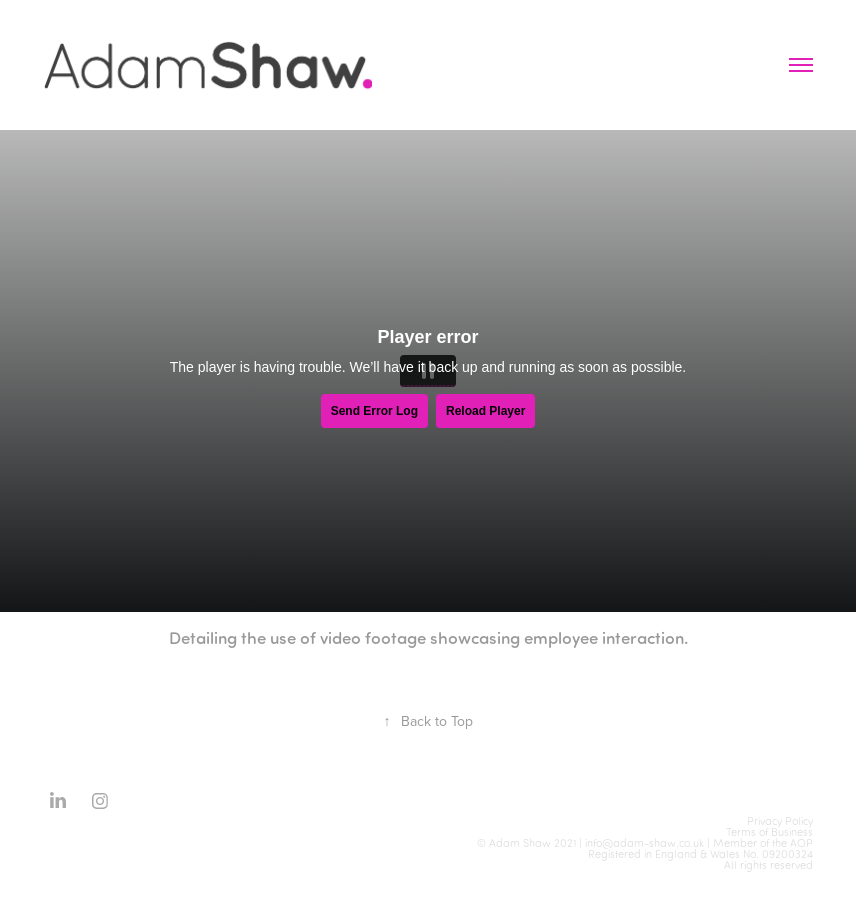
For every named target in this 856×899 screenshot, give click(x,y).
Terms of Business (769, 832)
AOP (801, 843)
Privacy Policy (780, 821)
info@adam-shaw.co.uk (644, 843)
